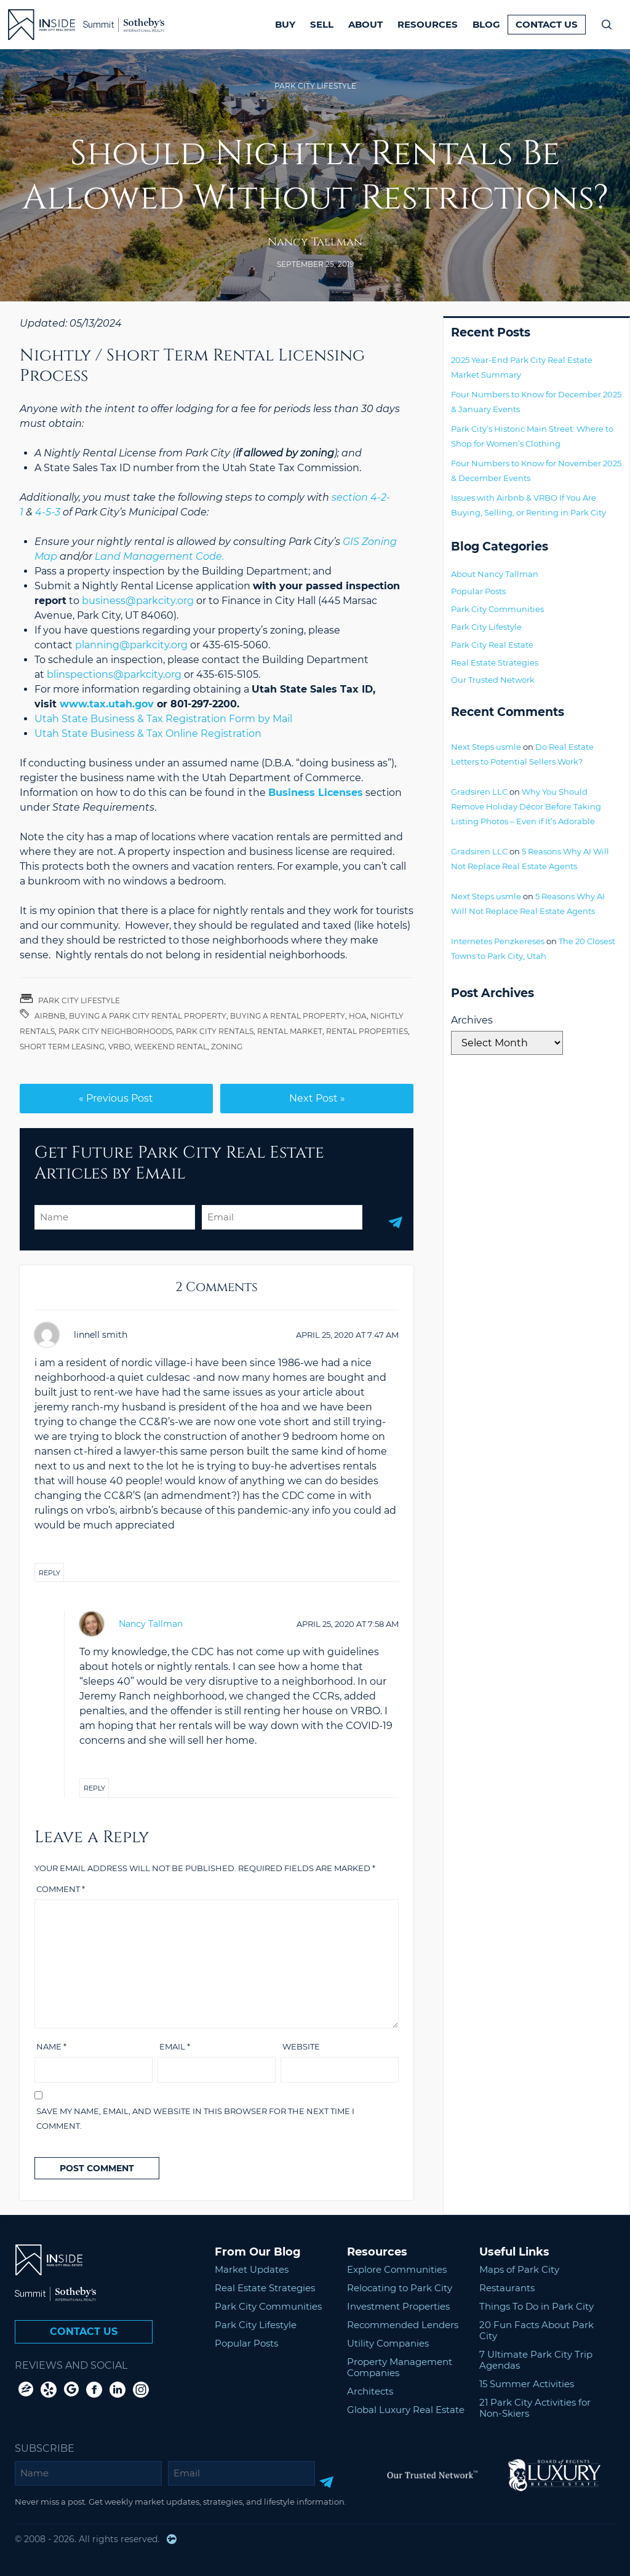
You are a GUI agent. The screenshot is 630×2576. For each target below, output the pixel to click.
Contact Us (547, 24)
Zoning (226, 1046)
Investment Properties (398, 2306)
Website (301, 2046)
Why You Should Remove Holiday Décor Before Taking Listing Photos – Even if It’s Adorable (526, 806)
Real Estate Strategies (494, 662)
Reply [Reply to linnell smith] (49, 1572)
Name (51, 2046)
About (365, 24)
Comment (60, 1889)
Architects (370, 2391)
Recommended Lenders (402, 2325)
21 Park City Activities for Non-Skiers (535, 2407)
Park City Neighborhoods (115, 1031)
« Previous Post (116, 1098)
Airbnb (49, 1015)
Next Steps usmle (486, 747)
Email (174, 2046)
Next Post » (317, 1098)
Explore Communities (397, 2269)
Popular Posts (478, 591)
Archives (472, 1020)
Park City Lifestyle (315, 85)
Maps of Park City (519, 2269)
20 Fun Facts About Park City (536, 2330)
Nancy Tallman (315, 242)
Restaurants (507, 2288)
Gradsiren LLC (479, 792)
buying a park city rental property (147, 1015)
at (347, 1335)
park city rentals (214, 1031)
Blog (486, 24)
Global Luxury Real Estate (406, 2409)
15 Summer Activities (526, 2384)
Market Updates (252, 2269)
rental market (289, 1031)
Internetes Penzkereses (497, 941)
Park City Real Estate (492, 645)
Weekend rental (170, 1046)
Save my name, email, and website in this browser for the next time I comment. (195, 2118)
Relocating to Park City (399, 2288)
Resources (427, 24)
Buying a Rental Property (287, 1015)
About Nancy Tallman (494, 574)
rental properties (367, 1031)
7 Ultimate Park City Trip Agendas (535, 2359)
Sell (321, 24)
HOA (358, 1015)
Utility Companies (388, 2343)
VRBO (119, 1046)
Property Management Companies (399, 2367)
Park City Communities (497, 609)
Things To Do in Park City (536, 2306)
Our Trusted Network (493, 680)
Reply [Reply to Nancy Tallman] (94, 1788)
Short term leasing (62, 1046)
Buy (285, 24)
